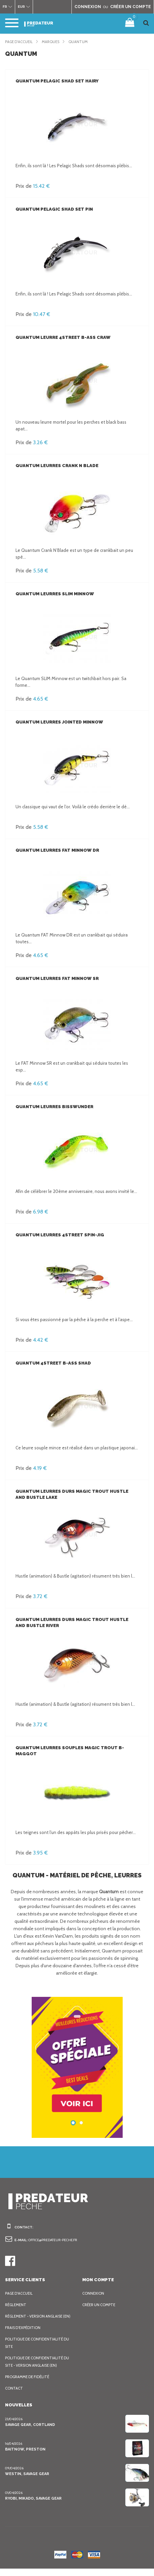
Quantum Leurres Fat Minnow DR (56, 850)
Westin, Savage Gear (27, 2481)
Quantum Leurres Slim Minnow (54, 593)
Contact (14, 2396)
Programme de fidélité (29, 2384)
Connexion (93, 2293)
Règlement (16, 2305)
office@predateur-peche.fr (55, 2240)
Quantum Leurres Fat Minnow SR (56, 978)
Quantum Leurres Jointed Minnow (58, 722)
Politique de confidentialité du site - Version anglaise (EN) (38, 2369)
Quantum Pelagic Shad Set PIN (53, 209)
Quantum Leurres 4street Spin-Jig (58, 1234)
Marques (54, 42)
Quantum (82, 42)
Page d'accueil (20, 42)
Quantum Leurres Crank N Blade (57, 465)
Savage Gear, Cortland (30, 2432)
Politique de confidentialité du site (38, 2350)
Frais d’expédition (24, 2335)
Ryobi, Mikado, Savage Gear (34, 2506)
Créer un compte (100, 2305)
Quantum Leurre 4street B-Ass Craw (61, 337)
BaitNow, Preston (23, 2457)
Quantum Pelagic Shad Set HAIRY (56, 80)
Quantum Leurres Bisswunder (53, 1106)
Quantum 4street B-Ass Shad (51, 1363)
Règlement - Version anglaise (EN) (36, 2320)
